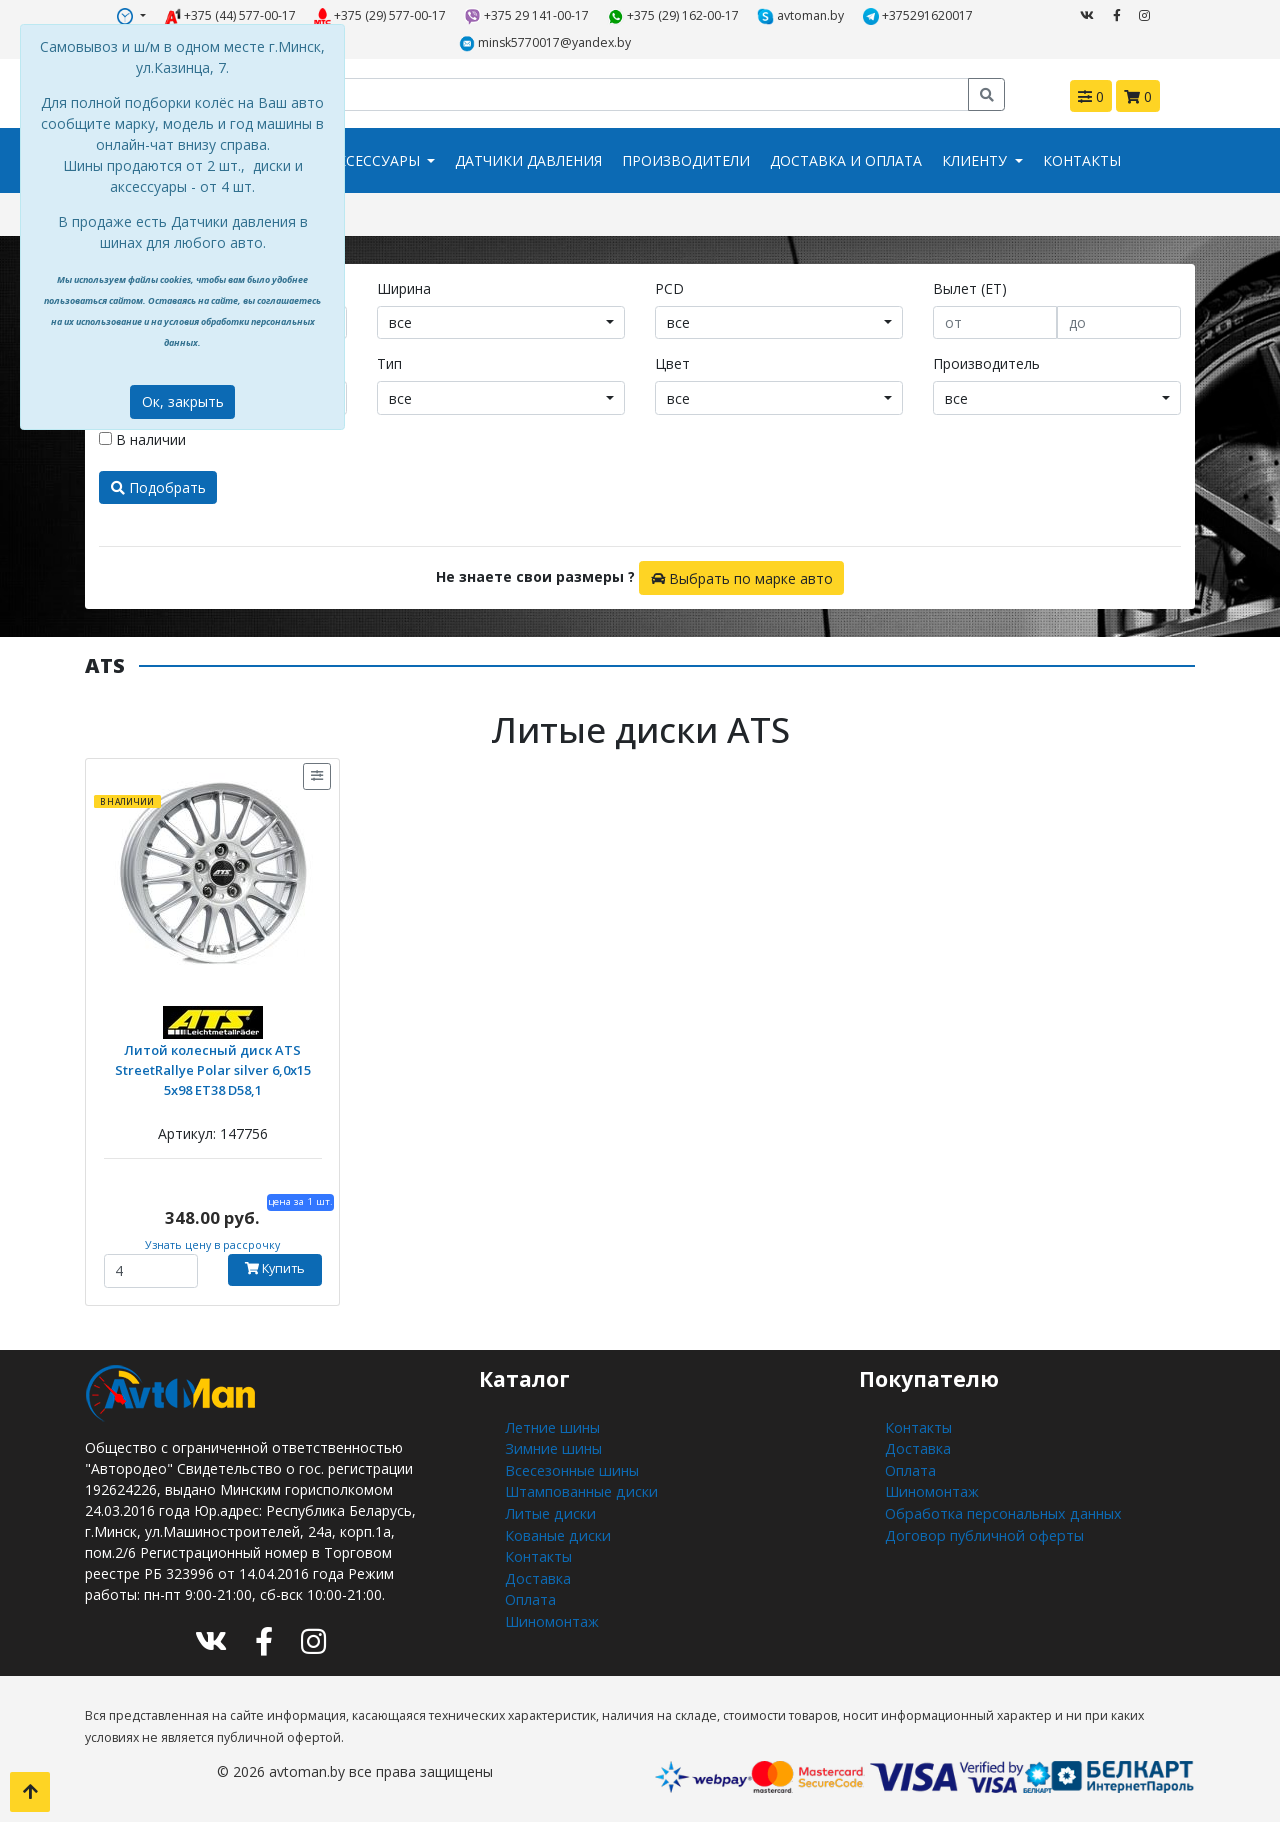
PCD (669, 287)
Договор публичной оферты (982, 1530)
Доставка (537, 1572)
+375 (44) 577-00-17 (229, 16)
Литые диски (547, 1509)
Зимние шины (550, 1446)
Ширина (404, 287)
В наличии (142, 438)
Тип (389, 362)
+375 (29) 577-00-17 (380, 16)
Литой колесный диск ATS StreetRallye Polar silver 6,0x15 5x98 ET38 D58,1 (212, 1067)
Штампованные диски (579, 1488)
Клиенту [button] (976, 160)
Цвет (672, 362)
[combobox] (501, 322)
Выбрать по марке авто (742, 576)
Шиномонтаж (551, 1614)
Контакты (1082, 160)
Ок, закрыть (183, 401)
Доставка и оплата (846, 160)
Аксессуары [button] (376, 160)
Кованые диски (556, 1530)
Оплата (530, 1593)
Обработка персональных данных (1000, 1509)
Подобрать (158, 486)
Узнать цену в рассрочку (212, 1244)
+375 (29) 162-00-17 (673, 16)
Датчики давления (528, 160)
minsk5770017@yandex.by (545, 43)
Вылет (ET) (970, 287)
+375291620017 (918, 16)
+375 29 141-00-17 (527, 16)
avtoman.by (801, 16)
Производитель (986, 362)
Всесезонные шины (570, 1467)
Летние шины (550, 1425)
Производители (686, 160)
